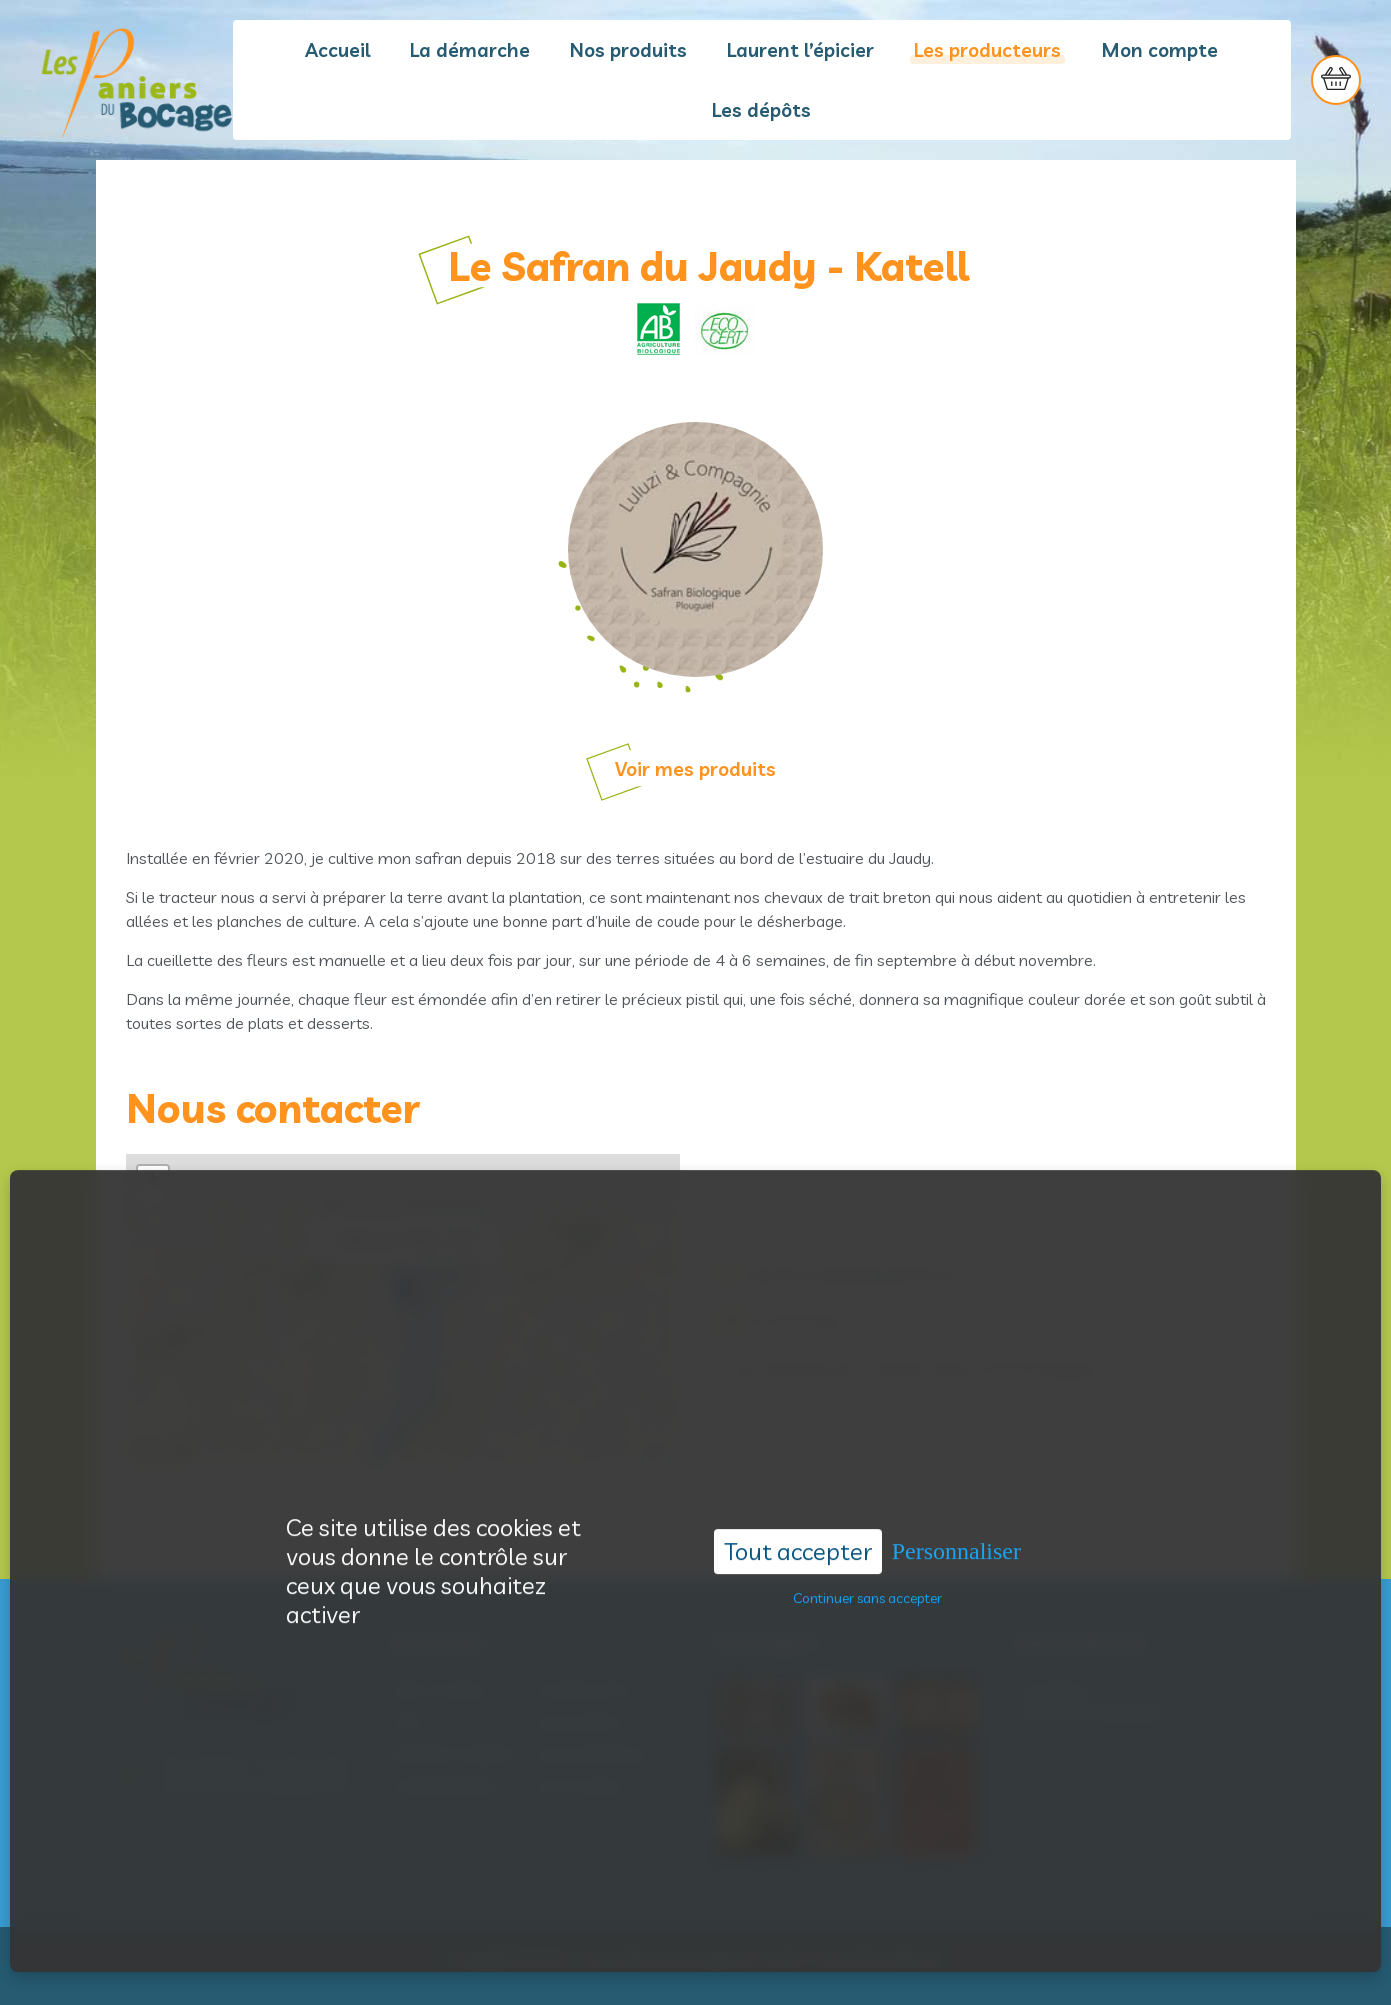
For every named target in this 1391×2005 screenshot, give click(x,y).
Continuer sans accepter (867, 1543)
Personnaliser (956, 1496)
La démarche (470, 50)
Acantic (782, 1958)
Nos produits (628, 50)
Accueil (337, 50)
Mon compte (1159, 50)
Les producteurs (987, 50)
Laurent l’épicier (800, 50)
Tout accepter (798, 1496)
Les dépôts (761, 110)
